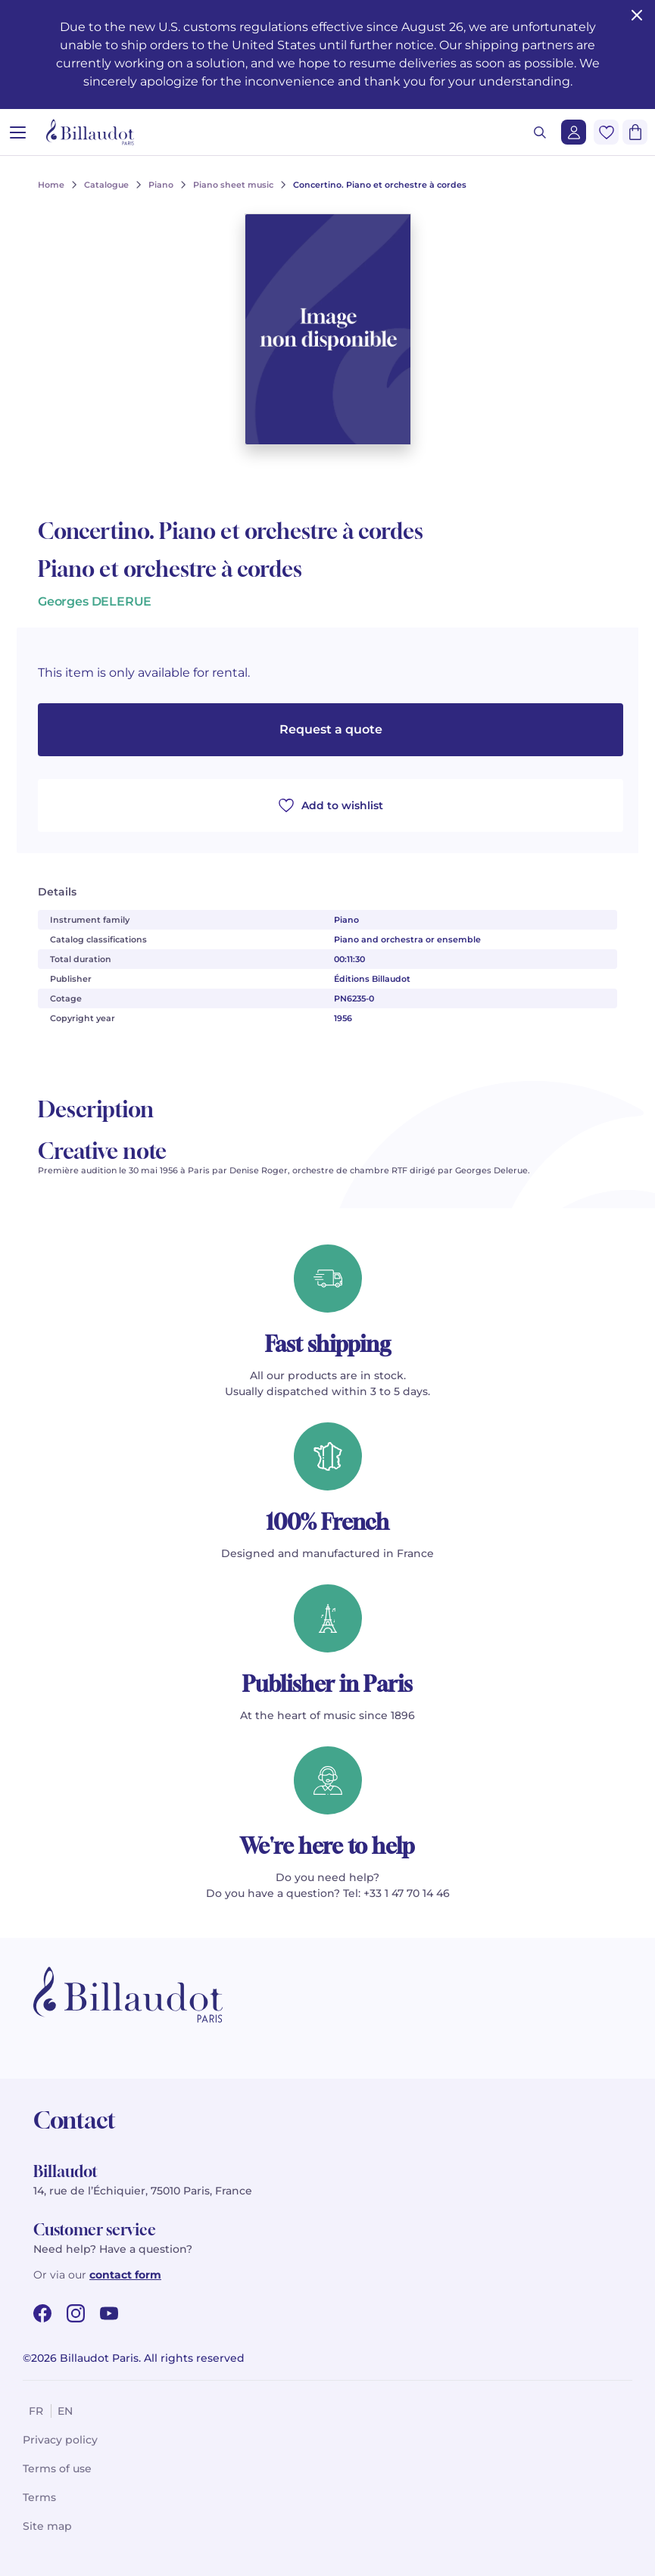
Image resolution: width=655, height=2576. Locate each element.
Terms (39, 2497)
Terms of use (57, 2468)
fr (36, 2411)
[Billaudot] (90, 132)
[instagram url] (76, 2313)
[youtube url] (109, 2313)
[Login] (573, 132)
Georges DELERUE (94, 601)
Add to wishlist (331, 805)
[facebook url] (42, 2313)
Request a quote (330, 729)
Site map (47, 2526)
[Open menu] (18, 132)
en (65, 2411)
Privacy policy (60, 2440)
